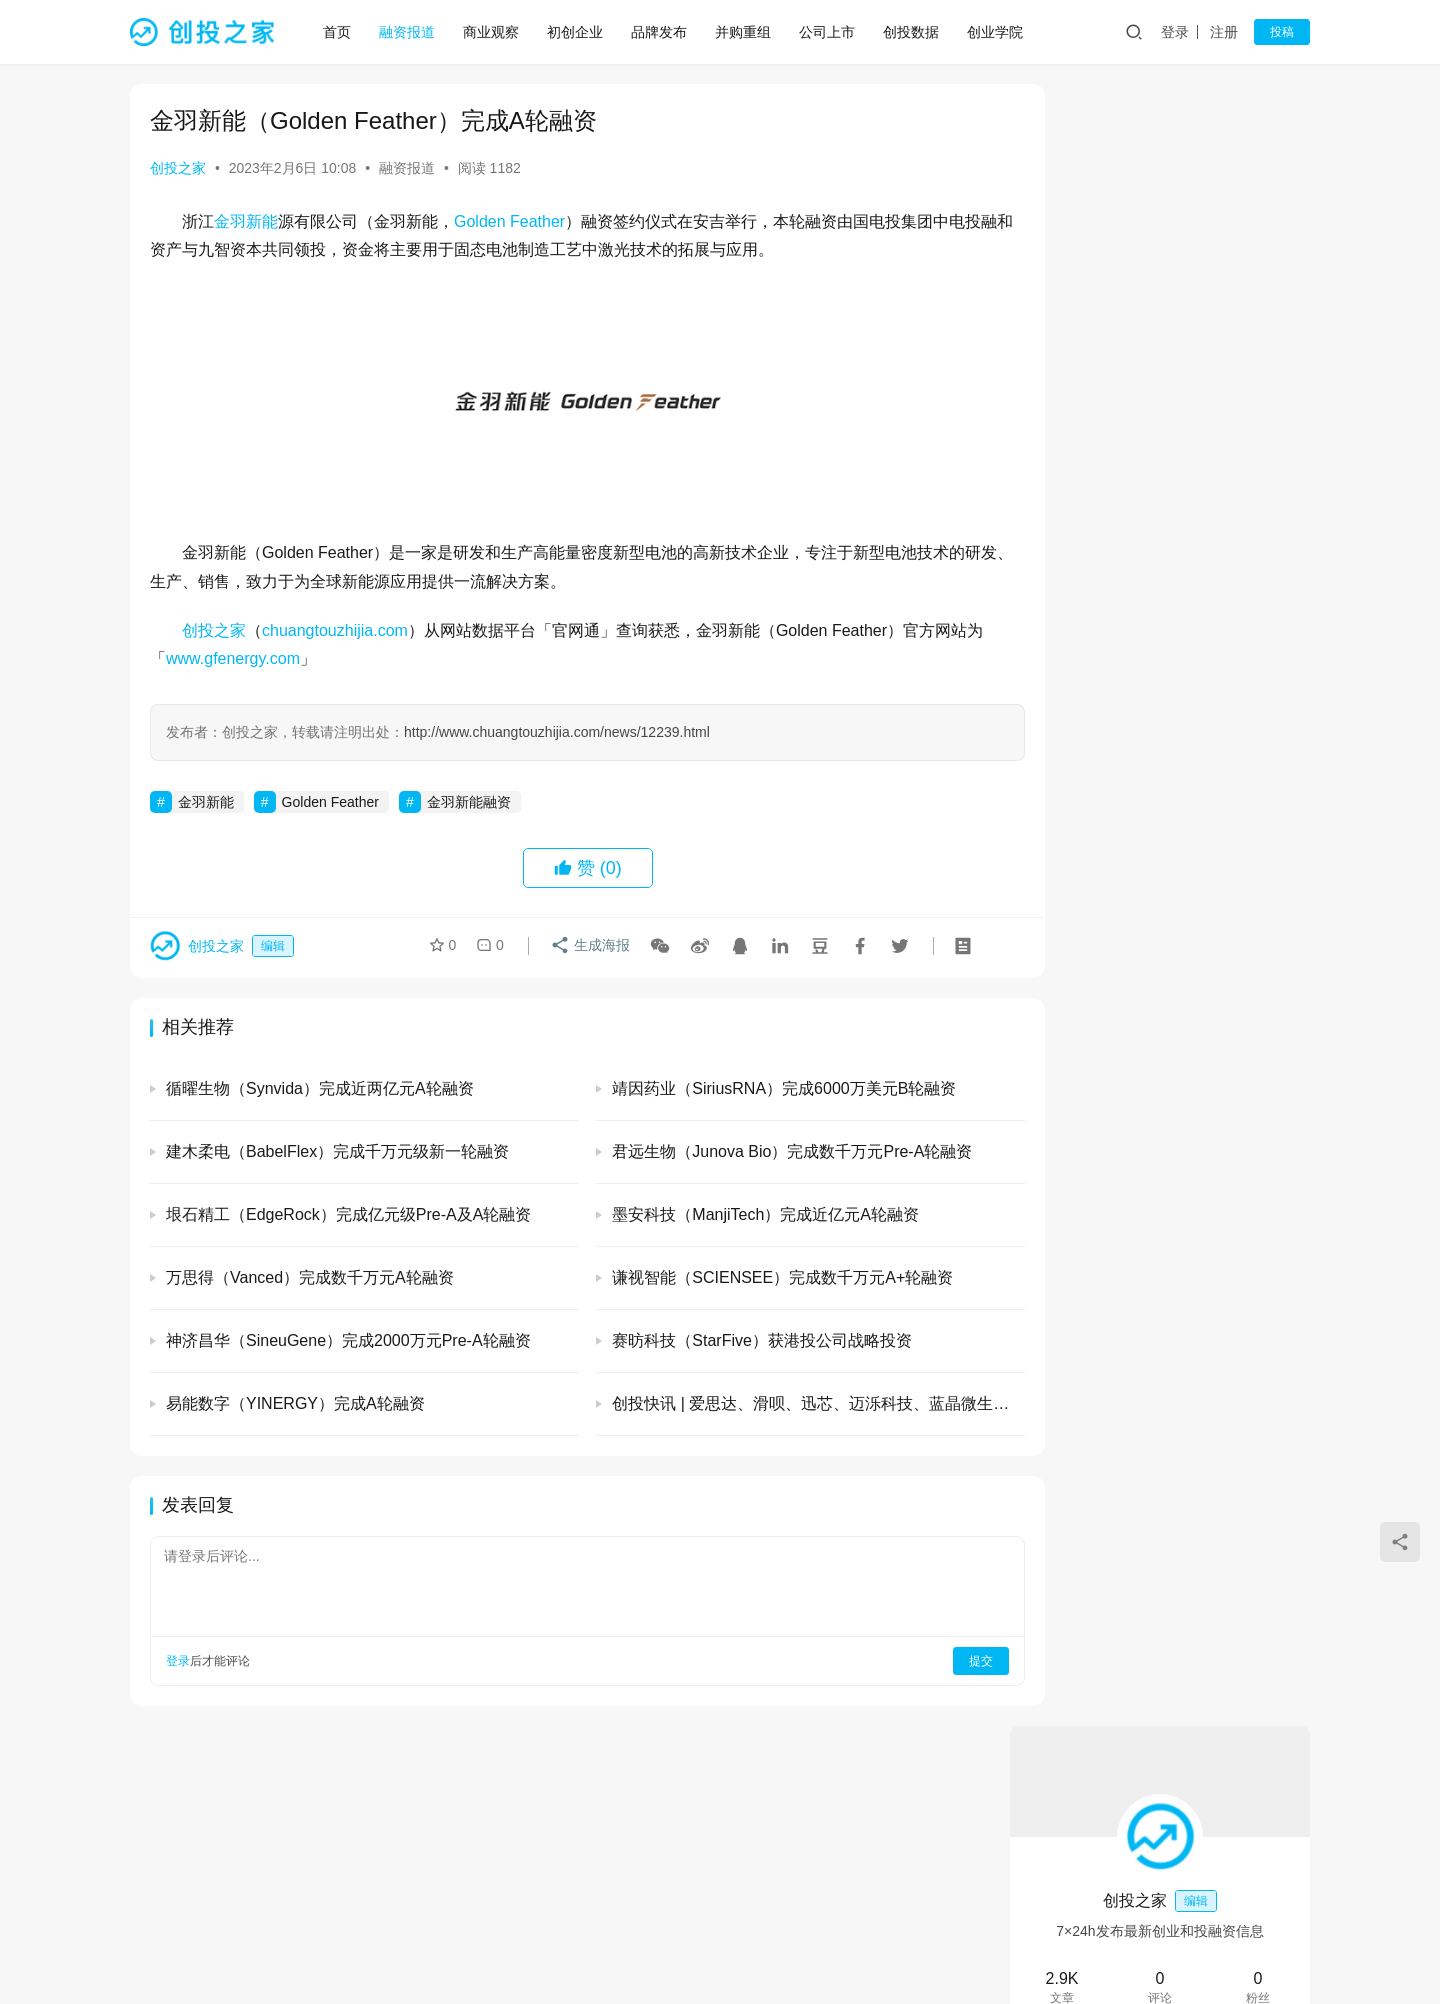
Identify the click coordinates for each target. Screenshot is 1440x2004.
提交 (926, 1661)
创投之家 (178, 168)
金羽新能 (246, 221)
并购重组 (746, 32)
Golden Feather (509, 221)
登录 (1175, 32)
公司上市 (830, 32)
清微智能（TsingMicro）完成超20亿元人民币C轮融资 (1211, 1343)
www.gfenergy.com (249, 658)
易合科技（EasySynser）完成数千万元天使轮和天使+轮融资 (1214, 1062)
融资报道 (410, 32)
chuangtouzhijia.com (335, 630)
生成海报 (587, 948)
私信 (1204, 404)
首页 (340, 32)
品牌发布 (662, 32)
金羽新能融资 (469, 802)
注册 (1224, 32)
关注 (1115, 404)
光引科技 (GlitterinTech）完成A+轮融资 (1159, 561)
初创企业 (578, 32)
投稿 (1282, 32)
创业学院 (998, 32)
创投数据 (914, 32)
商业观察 (494, 32)
